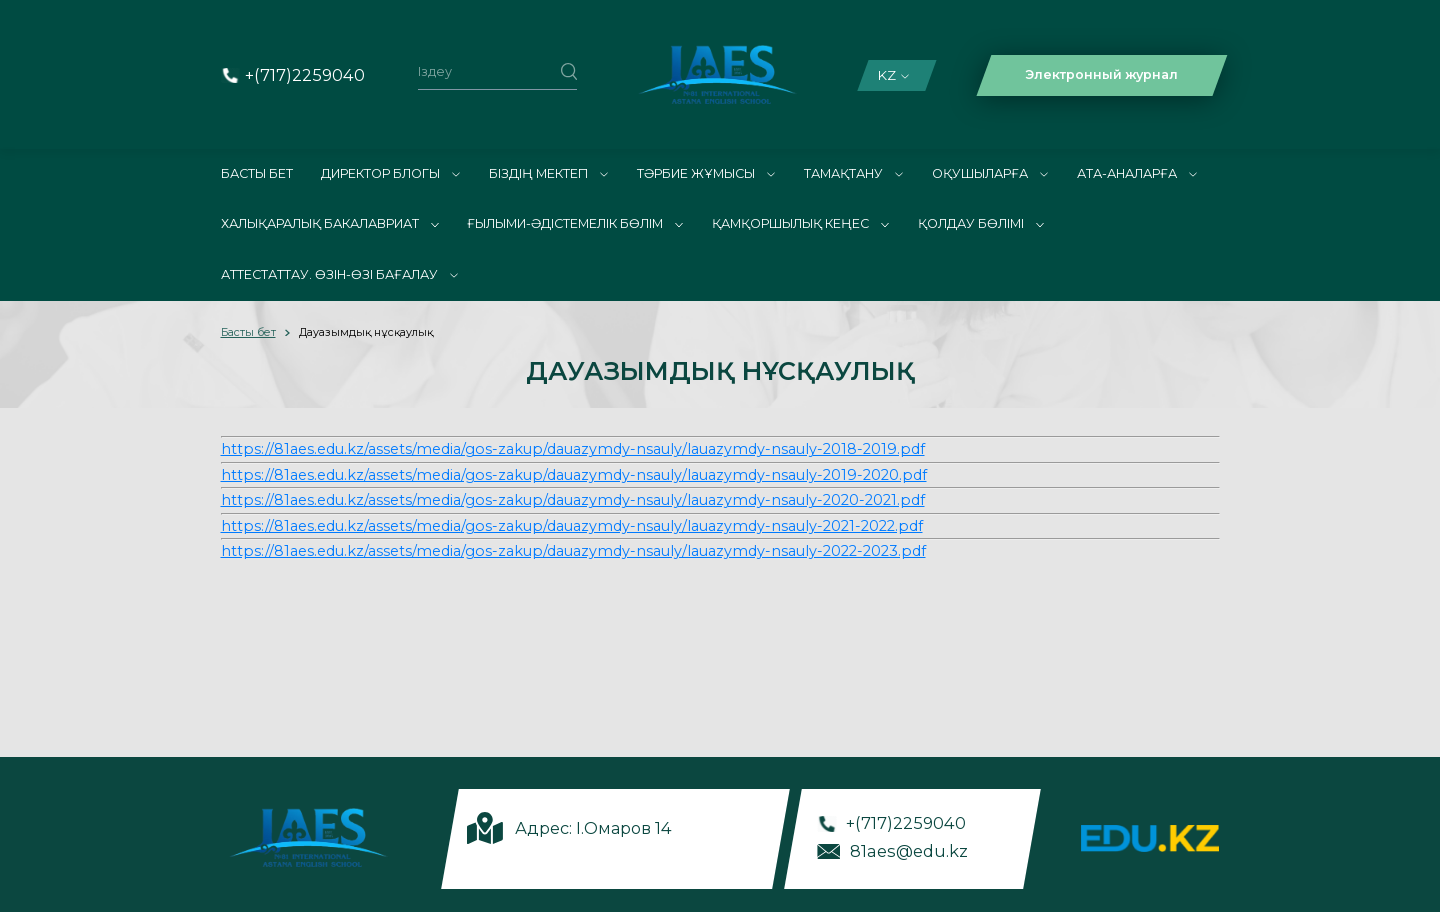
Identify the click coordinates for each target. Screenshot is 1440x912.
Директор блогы (390, 173)
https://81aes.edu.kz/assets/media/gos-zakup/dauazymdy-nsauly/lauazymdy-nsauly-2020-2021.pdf (573, 500)
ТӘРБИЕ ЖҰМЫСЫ (706, 173)
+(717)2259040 (305, 75)
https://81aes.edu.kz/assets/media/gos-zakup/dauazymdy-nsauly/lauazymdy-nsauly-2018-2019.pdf (573, 449)
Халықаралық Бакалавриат (330, 223)
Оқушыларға (990, 173)
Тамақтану (853, 173)
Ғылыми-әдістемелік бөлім (575, 223)
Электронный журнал (1101, 74)
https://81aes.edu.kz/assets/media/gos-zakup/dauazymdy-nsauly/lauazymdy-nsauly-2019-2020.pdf (574, 475)
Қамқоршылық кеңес (800, 223)
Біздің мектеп (548, 173)
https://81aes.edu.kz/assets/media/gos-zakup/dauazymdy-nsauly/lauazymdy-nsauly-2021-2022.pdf (572, 526)
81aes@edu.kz (909, 850)
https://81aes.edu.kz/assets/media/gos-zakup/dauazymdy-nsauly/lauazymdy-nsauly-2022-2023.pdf (573, 551)
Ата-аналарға (1137, 173)
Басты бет (257, 173)
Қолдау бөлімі (981, 223)
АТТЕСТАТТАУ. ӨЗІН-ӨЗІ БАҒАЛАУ (339, 274)
